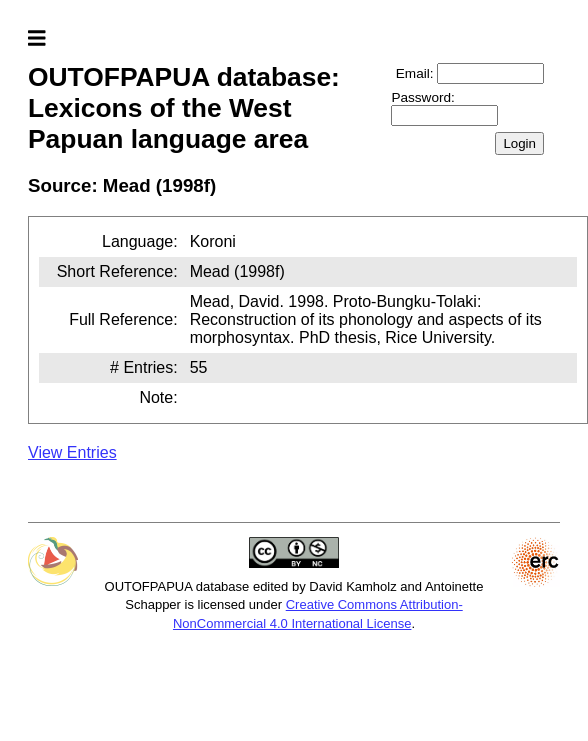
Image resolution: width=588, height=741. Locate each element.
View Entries (72, 452)
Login (519, 143)
